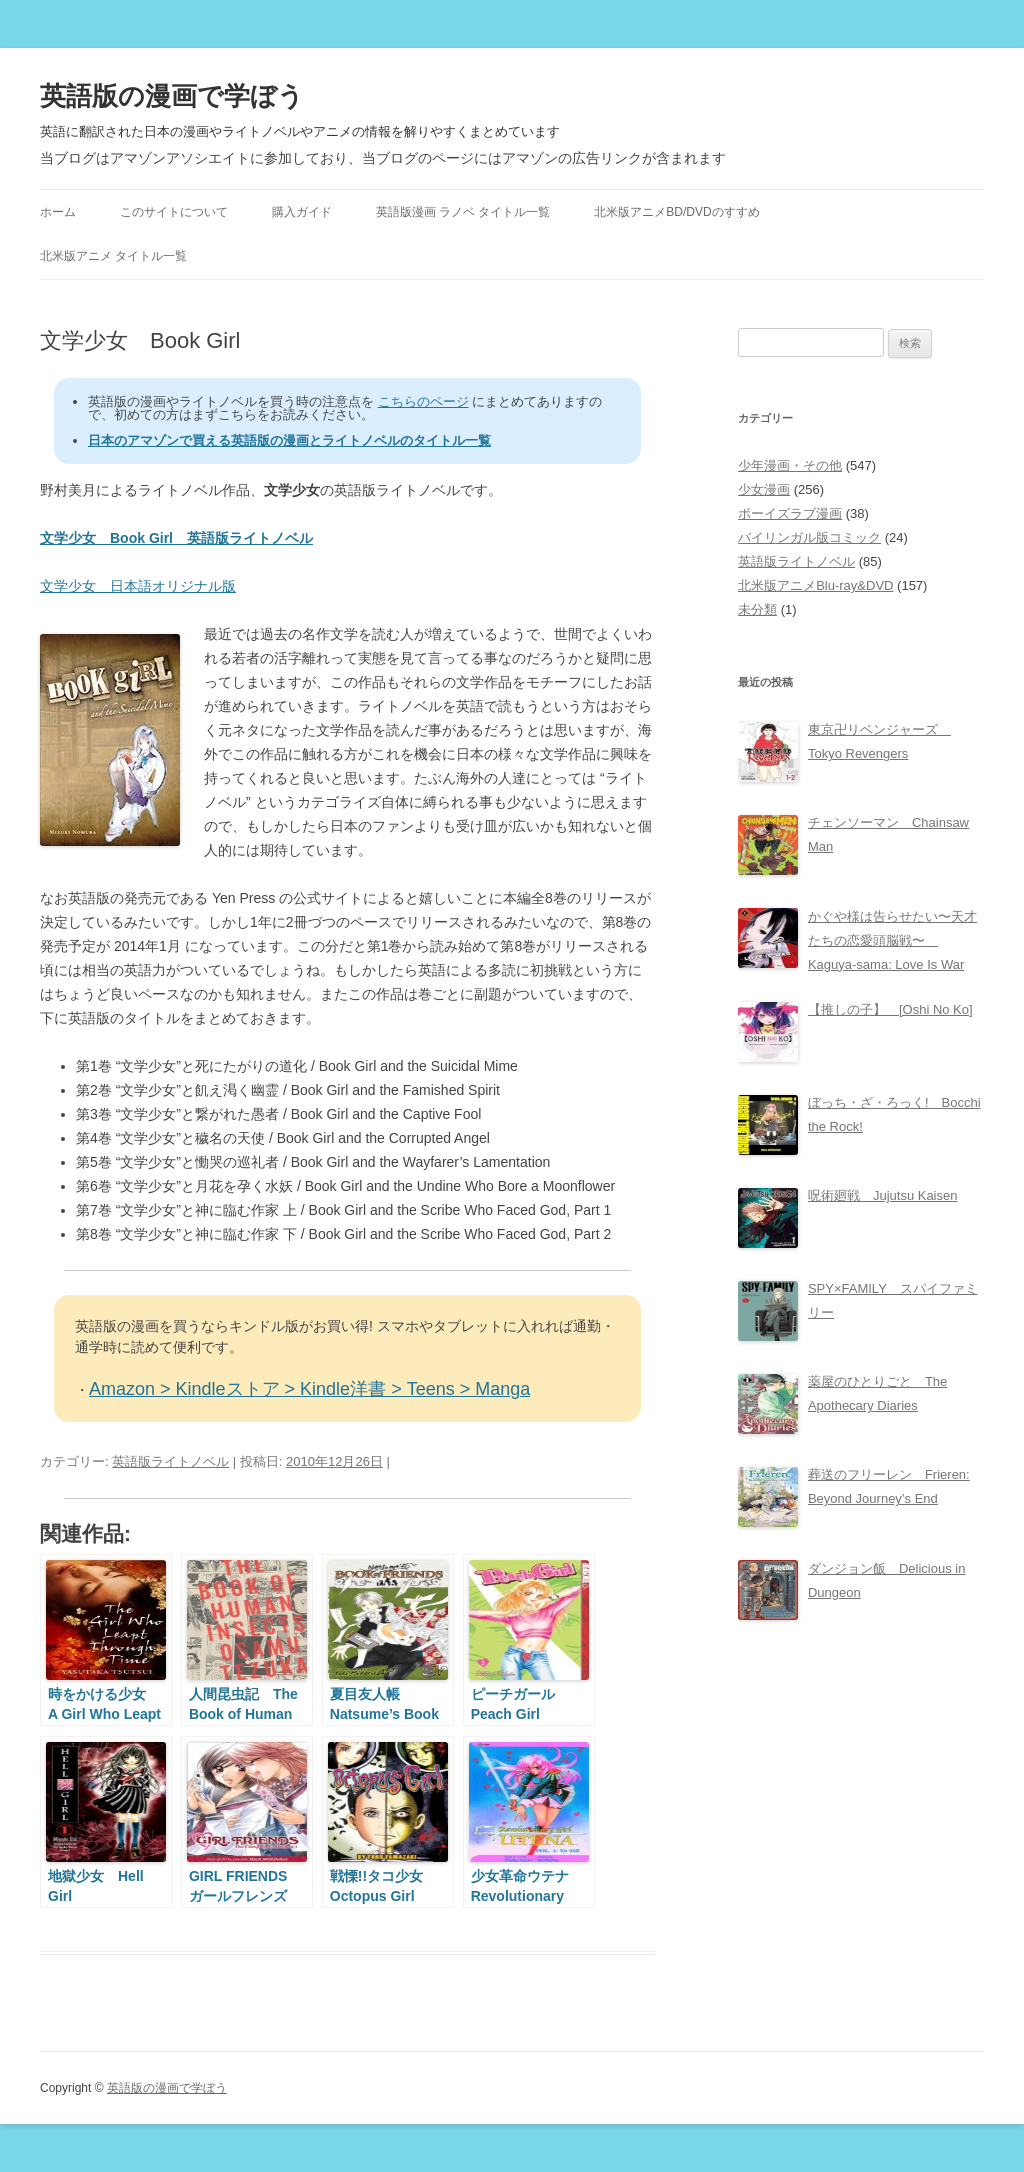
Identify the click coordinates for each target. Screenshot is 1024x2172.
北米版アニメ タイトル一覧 (113, 256)
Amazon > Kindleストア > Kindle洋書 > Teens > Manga (309, 1389)
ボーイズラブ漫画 (790, 513)
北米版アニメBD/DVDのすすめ (676, 212)
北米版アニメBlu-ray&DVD (815, 585)
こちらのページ (423, 401)
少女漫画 (764, 489)
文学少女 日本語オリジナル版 (138, 586)
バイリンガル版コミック (809, 537)
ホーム (58, 212)
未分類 (757, 609)
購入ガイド (302, 212)
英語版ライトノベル (170, 1461)
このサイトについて (174, 212)
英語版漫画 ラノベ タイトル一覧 (463, 212)
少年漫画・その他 (790, 465)
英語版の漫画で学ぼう (172, 96)
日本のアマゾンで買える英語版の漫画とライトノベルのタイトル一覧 (289, 440)
